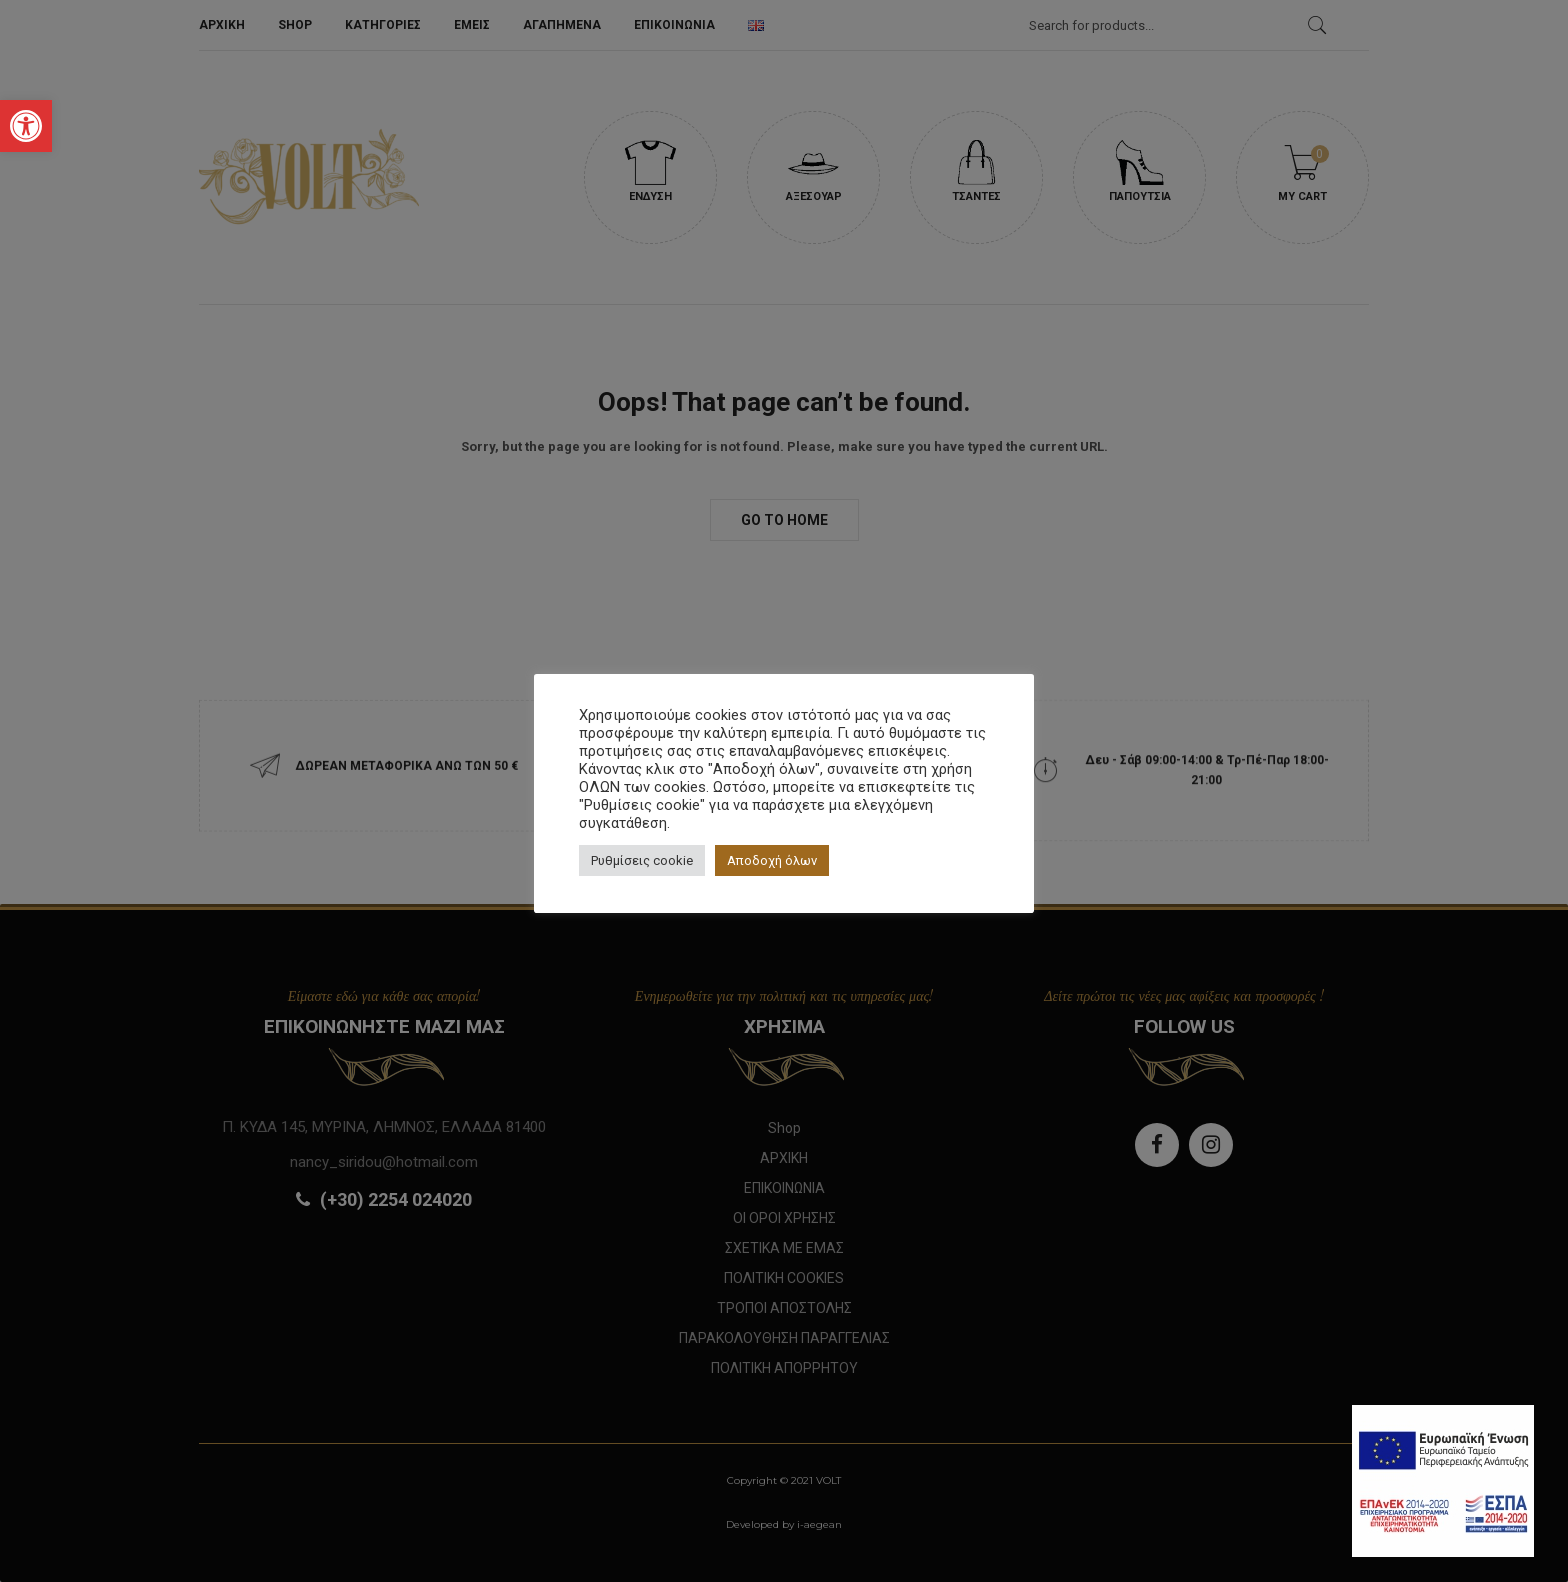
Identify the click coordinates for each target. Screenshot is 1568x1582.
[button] (26, 126)
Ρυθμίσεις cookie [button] (642, 860)
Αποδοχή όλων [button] (772, 860)
